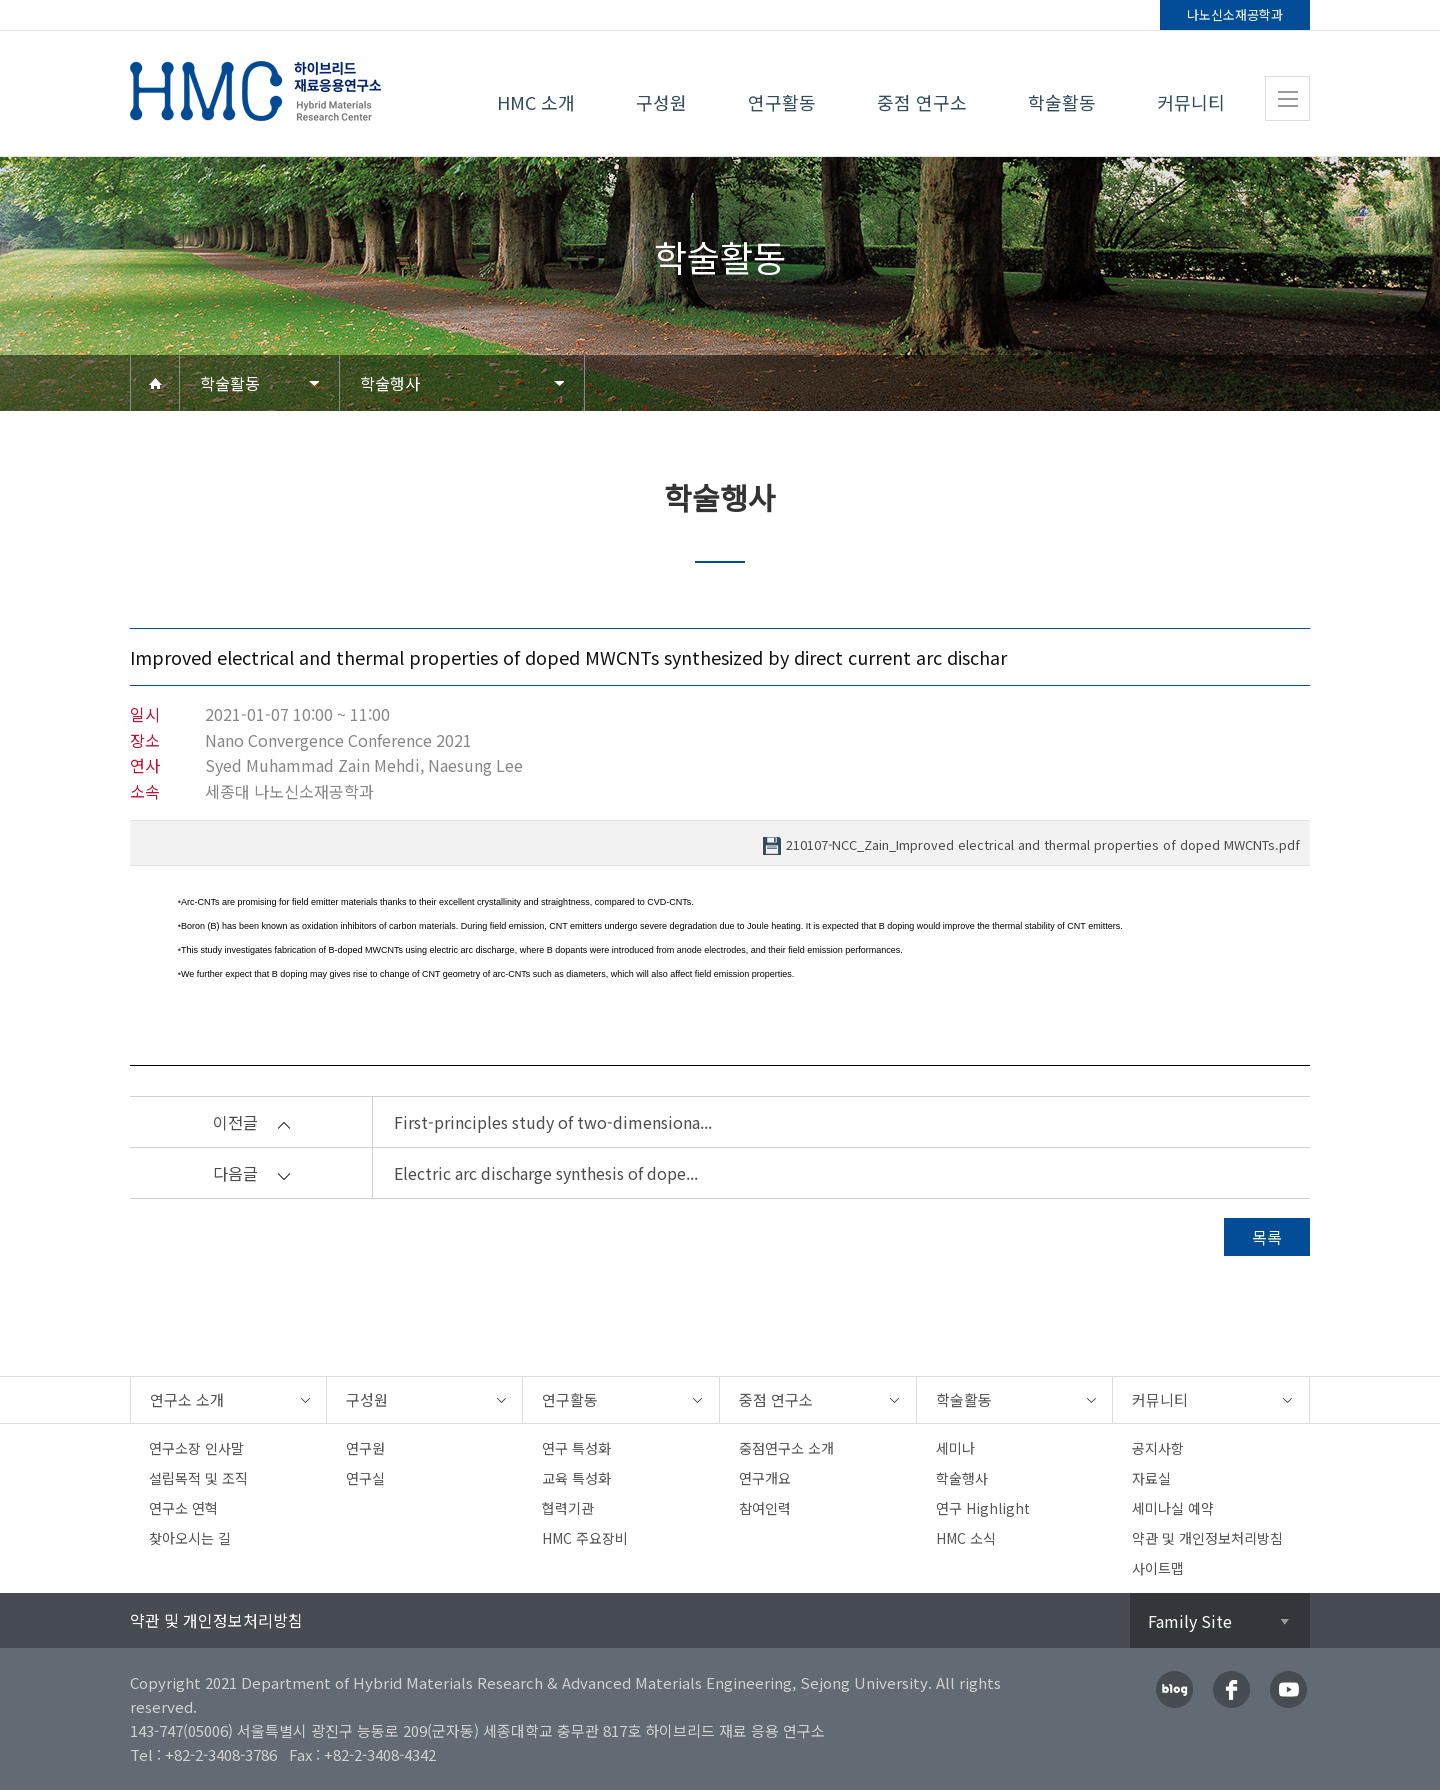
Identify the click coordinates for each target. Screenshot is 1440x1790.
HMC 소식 (966, 1538)
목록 (1267, 1237)
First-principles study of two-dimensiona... (553, 1122)
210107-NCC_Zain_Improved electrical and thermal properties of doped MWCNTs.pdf (1043, 845)
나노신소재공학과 (1235, 14)
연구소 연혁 (183, 1508)
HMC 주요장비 (585, 1538)
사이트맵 (1158, 1568)
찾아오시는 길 (190, 1538)
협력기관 (568, 1508)
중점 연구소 (922, 102)
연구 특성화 (576, 1448)
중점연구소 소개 (786, 1448)
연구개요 (765, 1478)
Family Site (1190, 1621)
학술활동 (1062, 102)
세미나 (955, 1448)
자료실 (1151, 1478)
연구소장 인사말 (196, 1448)
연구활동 (782, 102)
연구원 (365, 1448)
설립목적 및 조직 (198, 1478)
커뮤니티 (1191, 102)
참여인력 (765, 1508)
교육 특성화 (576, 1478)
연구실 (365, 1478)
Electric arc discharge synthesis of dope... (546, 1173)
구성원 (661, 102)
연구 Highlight (983, 1508)
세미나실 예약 (1173, 1508)
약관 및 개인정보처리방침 (1207, 1538)
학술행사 (390, 383)
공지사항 (1158, 1448)
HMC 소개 (536, 102)
